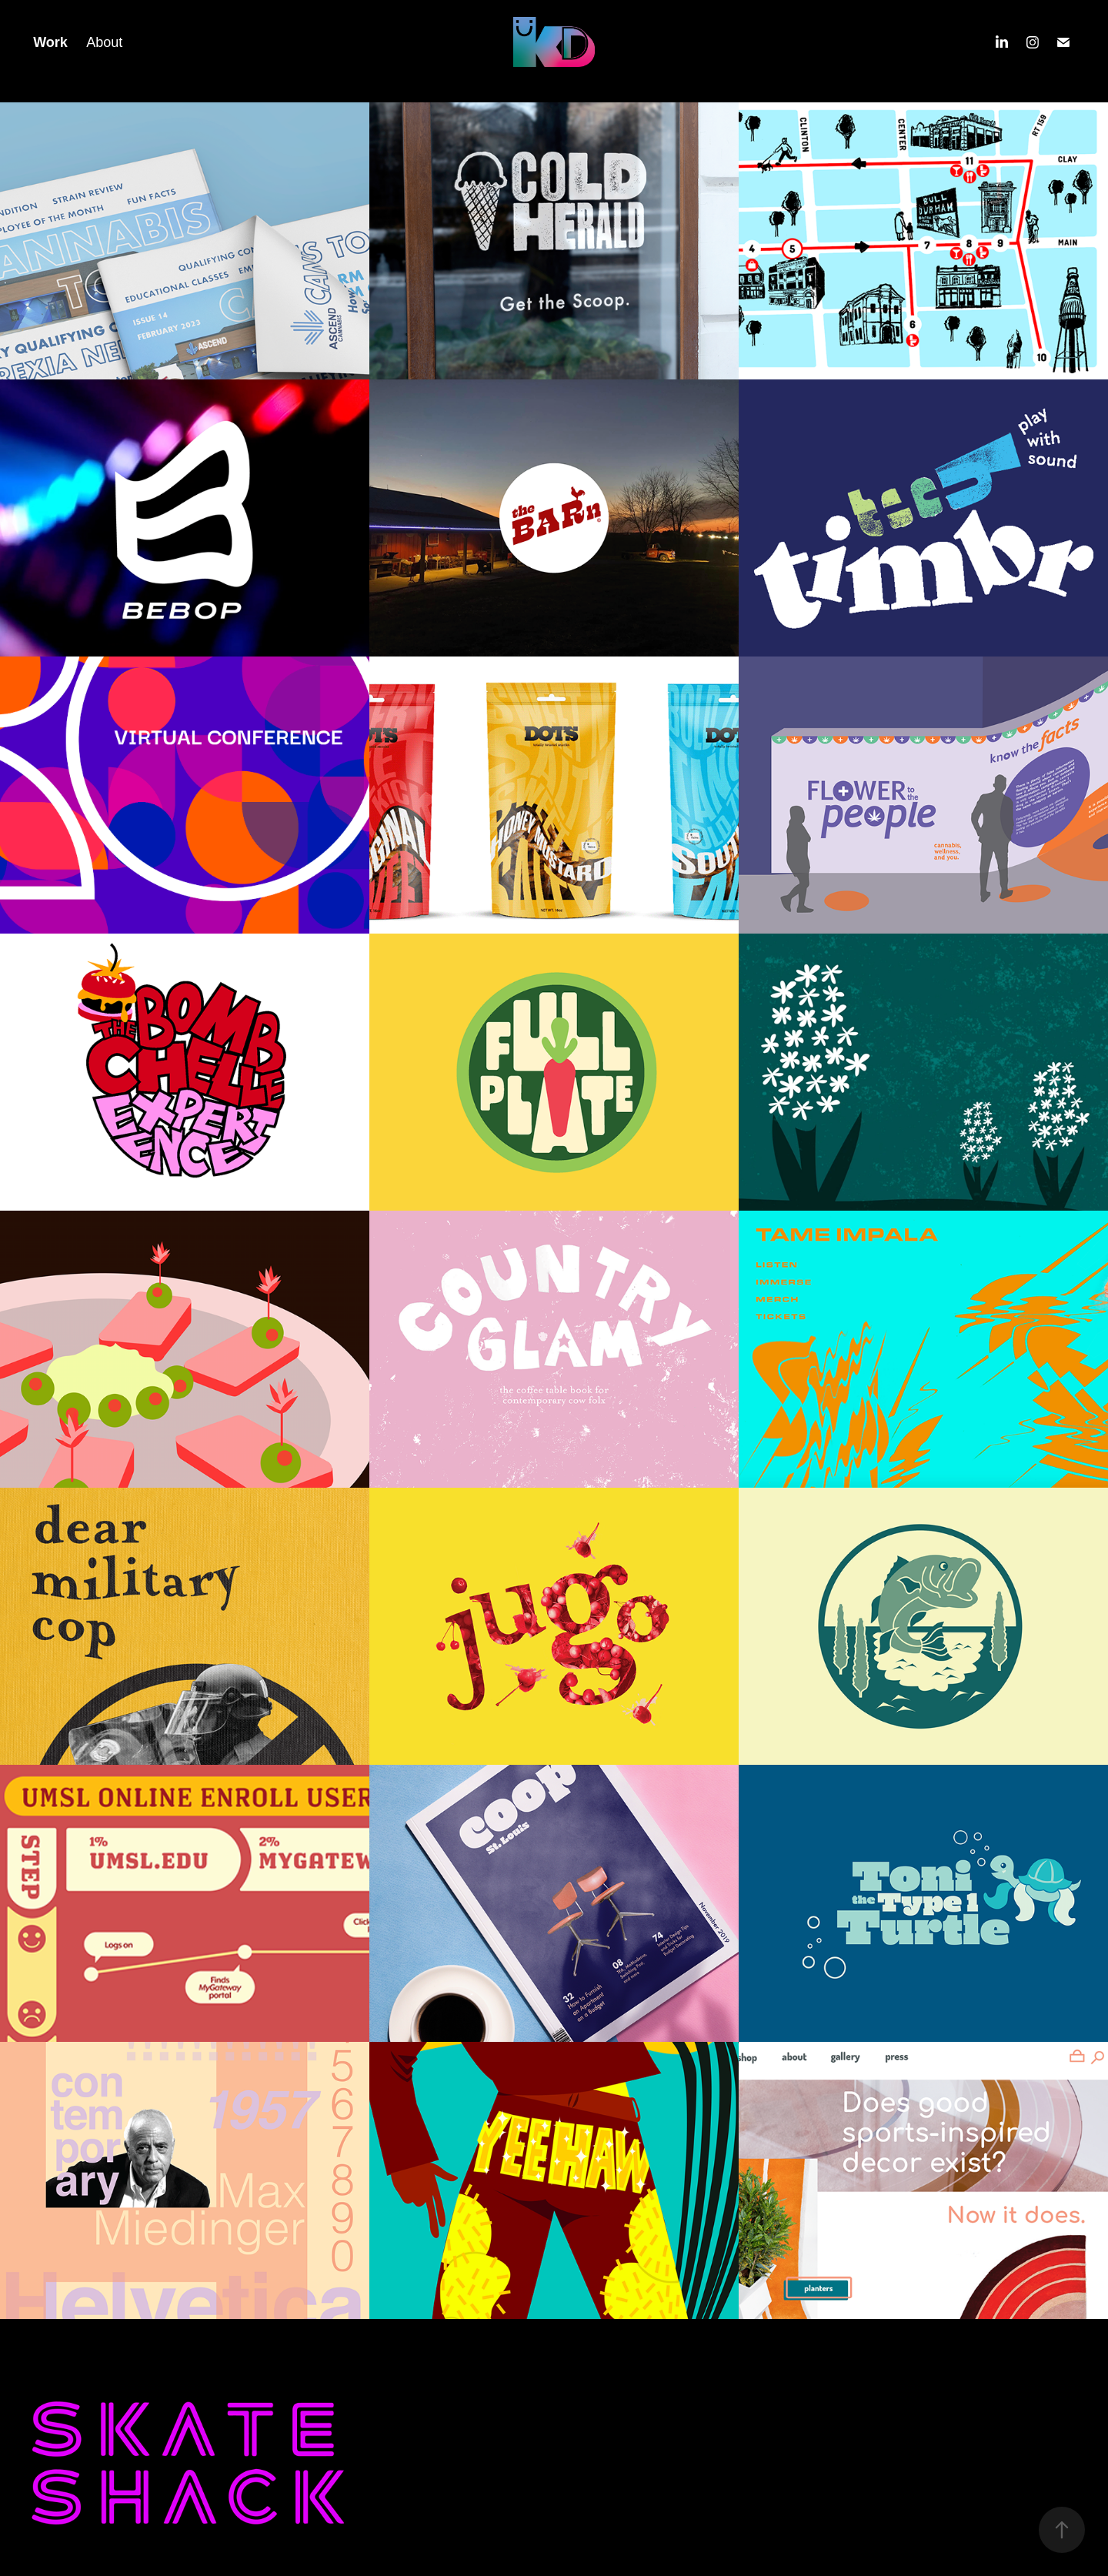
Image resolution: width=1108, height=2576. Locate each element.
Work (50, 42)
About (104, 42)
